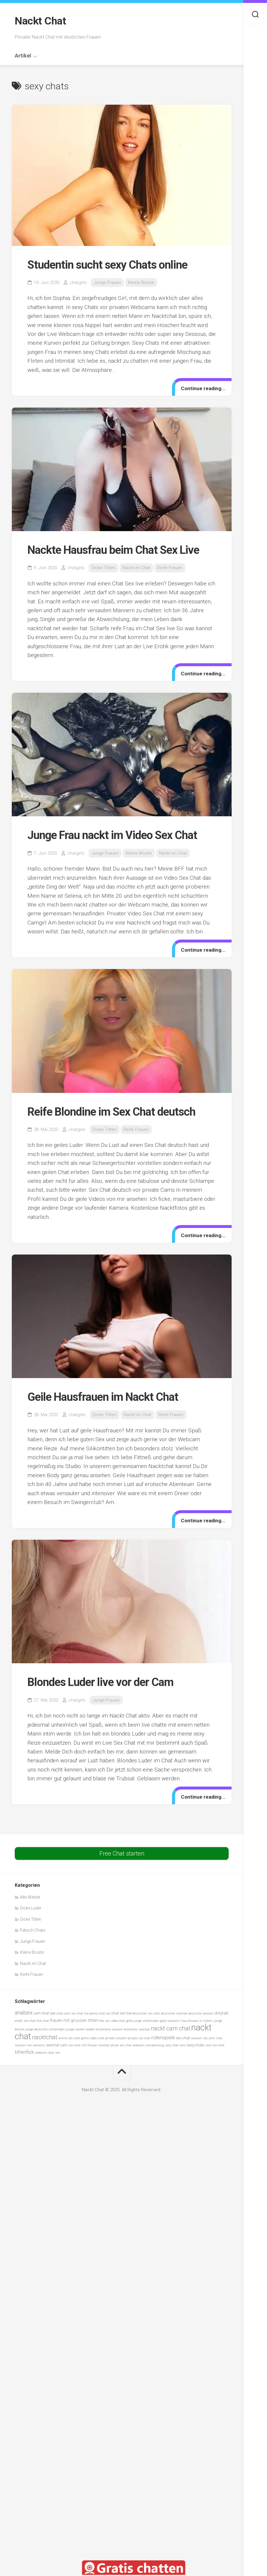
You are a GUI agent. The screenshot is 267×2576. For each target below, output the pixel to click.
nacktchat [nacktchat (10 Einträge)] (44, 2037)
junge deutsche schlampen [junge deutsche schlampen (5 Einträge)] (45, 2029)
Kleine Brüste (141, 282)
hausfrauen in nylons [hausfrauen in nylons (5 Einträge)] (197, 2021)
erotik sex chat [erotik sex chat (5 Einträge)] (25, 2021)
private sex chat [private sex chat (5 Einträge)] (139, 2038)
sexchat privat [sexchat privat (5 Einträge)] (108, 2045)
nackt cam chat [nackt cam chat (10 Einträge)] (170, 2028)
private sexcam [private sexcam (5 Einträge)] (116, 2038)
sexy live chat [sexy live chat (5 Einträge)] (215, 2045)
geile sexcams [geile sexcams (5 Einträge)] (170, 2021)
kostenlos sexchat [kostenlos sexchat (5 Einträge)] (137, 2029)
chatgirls (78, 282)
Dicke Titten (103, 567)
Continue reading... (203, 388)
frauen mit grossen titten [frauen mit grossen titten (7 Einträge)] (74, 2020)
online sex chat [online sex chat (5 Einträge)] (69, 2038)
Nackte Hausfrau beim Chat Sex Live (113, 550)
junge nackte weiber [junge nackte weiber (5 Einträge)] (80, 2029)
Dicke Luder (30, 1908)
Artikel (23, 56)
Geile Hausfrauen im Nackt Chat (102, 1396)
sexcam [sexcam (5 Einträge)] (196, 2038)
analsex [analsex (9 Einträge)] (23, 2012)
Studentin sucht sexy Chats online (107, 264)
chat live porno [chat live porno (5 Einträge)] (87, 2013)
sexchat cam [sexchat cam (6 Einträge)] (57, 2045)
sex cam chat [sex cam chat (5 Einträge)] (212, 2038)
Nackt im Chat (136, 567)
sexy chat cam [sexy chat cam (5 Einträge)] (175, 2045)
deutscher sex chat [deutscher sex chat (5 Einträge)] (146, 2013)
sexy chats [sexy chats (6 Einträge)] (195, 2045)
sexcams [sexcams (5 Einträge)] (38, 2045)
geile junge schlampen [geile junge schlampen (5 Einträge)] (142, 2021)
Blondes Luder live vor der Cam (100, 1682)
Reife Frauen (169, 567)
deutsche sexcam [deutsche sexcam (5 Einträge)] (201, 2013)
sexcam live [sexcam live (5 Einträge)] (23, 2045)
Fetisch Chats (32, 1930)
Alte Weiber (30, 1897)
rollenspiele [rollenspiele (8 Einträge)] (163, 2037)
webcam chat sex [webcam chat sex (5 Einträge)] (47, 2053)
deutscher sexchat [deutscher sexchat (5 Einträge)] (174, 2013)
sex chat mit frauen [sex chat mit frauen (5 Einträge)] (82, 2045)
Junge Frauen (107, 282)
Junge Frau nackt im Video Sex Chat (112, 835)
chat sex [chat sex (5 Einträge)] (105, 2013)
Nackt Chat (40, 21)
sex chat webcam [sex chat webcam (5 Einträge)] (132, 2045)
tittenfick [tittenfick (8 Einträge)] (24, 2052)
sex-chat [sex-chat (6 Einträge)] (183, 2038)
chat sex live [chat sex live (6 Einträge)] (122, 2013)
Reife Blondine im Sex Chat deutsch (111, 1111)
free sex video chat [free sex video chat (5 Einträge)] (112, 2021)
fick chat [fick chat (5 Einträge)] (43, 2021)
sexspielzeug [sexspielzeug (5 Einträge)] (154, 2045)
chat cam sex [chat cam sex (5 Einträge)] (66, 2013)
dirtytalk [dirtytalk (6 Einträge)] (221, 2013)
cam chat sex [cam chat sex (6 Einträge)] (44, 2013)
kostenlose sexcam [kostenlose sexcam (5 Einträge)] (109, 2029)
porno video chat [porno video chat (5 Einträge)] (92, 2038)
